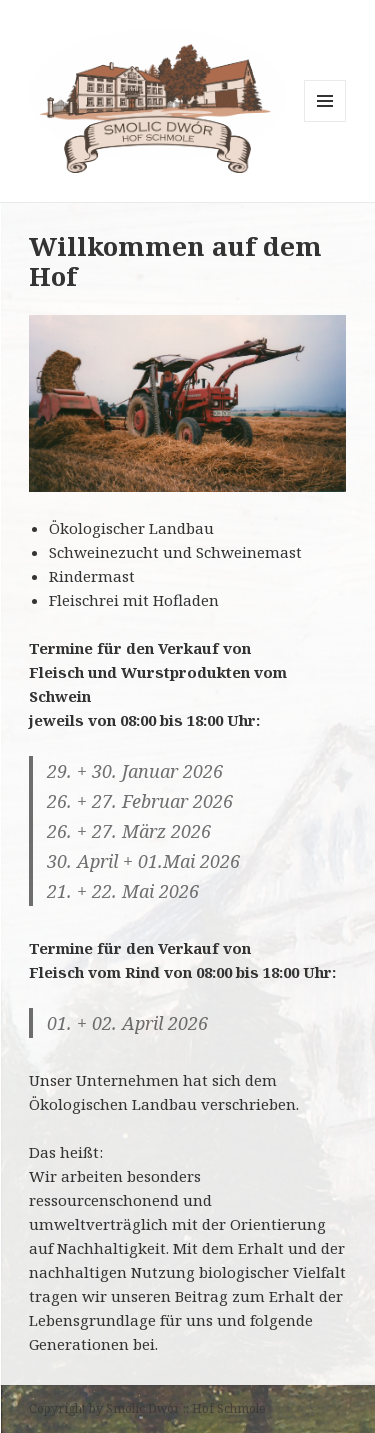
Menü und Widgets (325, 121)
